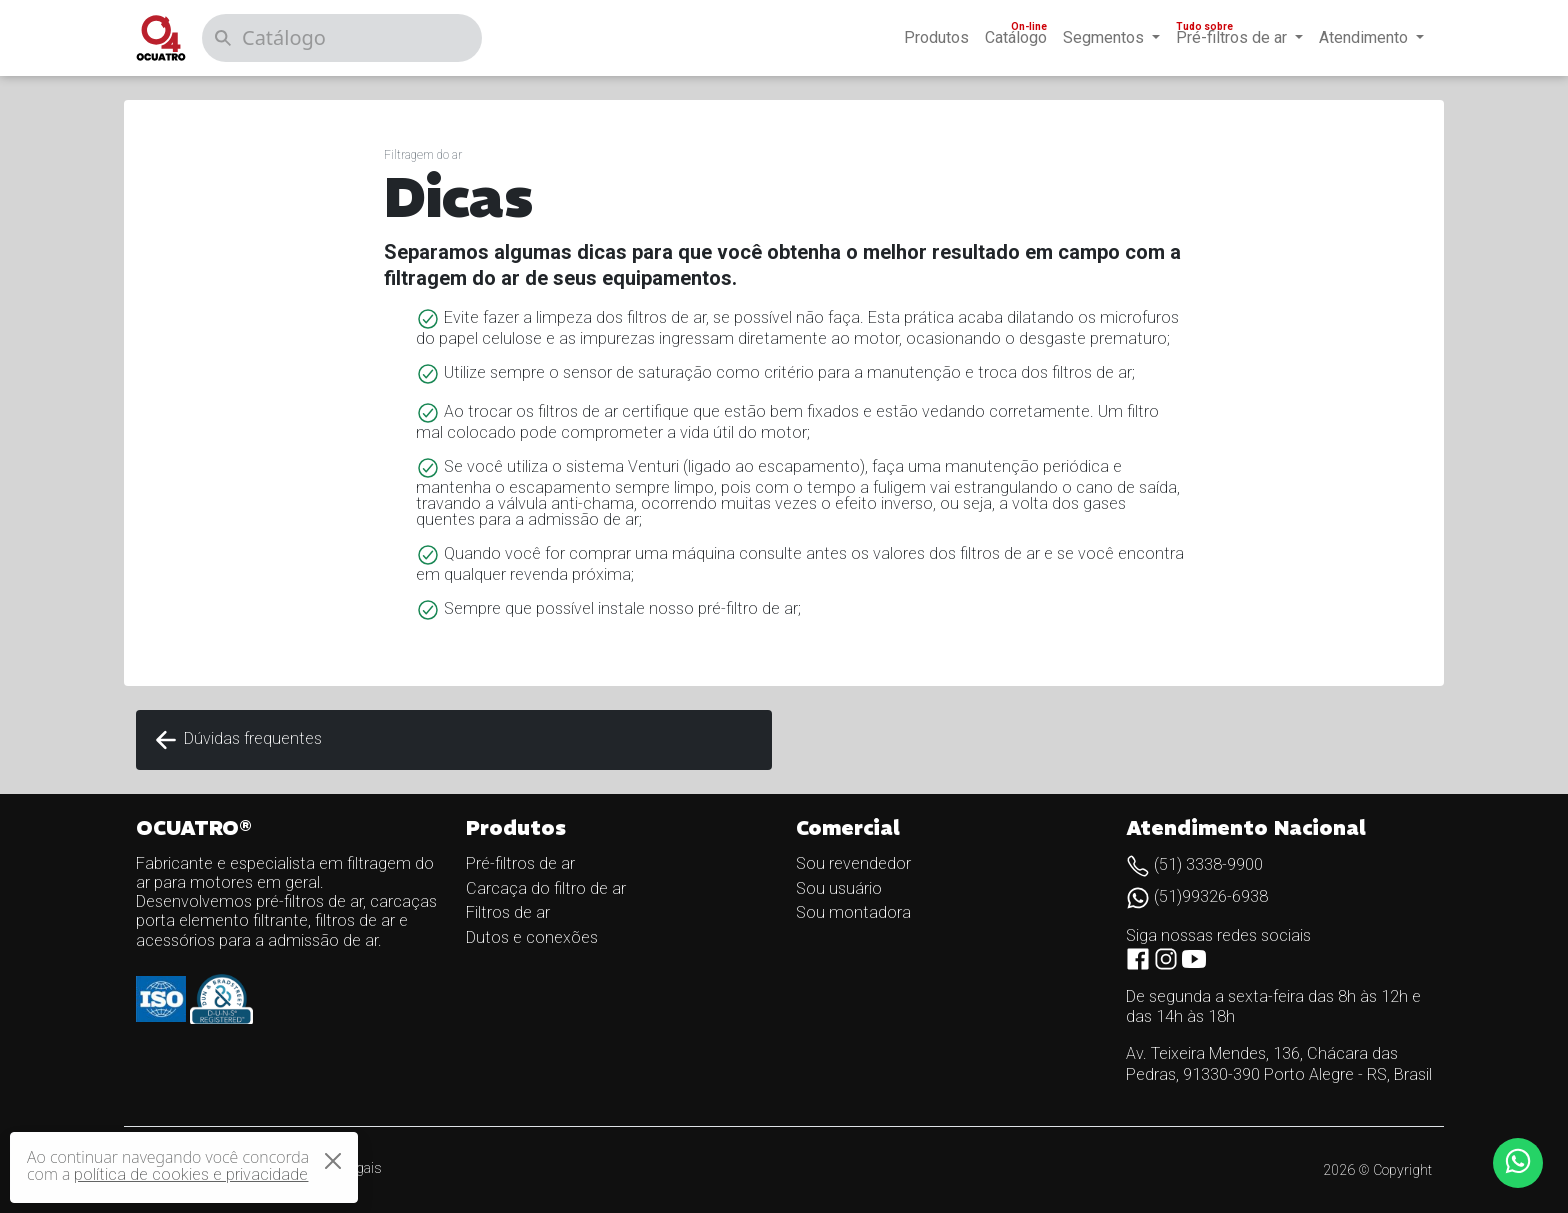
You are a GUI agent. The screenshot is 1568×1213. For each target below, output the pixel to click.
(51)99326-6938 (1197, 896)
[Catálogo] (342, 38)
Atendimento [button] (1365, 37)
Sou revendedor (853, 863)
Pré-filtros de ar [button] (1231, 33)
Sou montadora (853, 912)
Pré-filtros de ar (520, 863)
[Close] (333, 1161)
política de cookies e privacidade (191, 1174)
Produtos (936, 37)
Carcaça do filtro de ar (546, 888)
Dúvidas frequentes (237, 740)
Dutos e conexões (532, 937)
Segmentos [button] (1105, 37)
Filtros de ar (508, 912)
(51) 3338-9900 (1194, 864)
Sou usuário (839, 888)
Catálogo (1018, 33)
